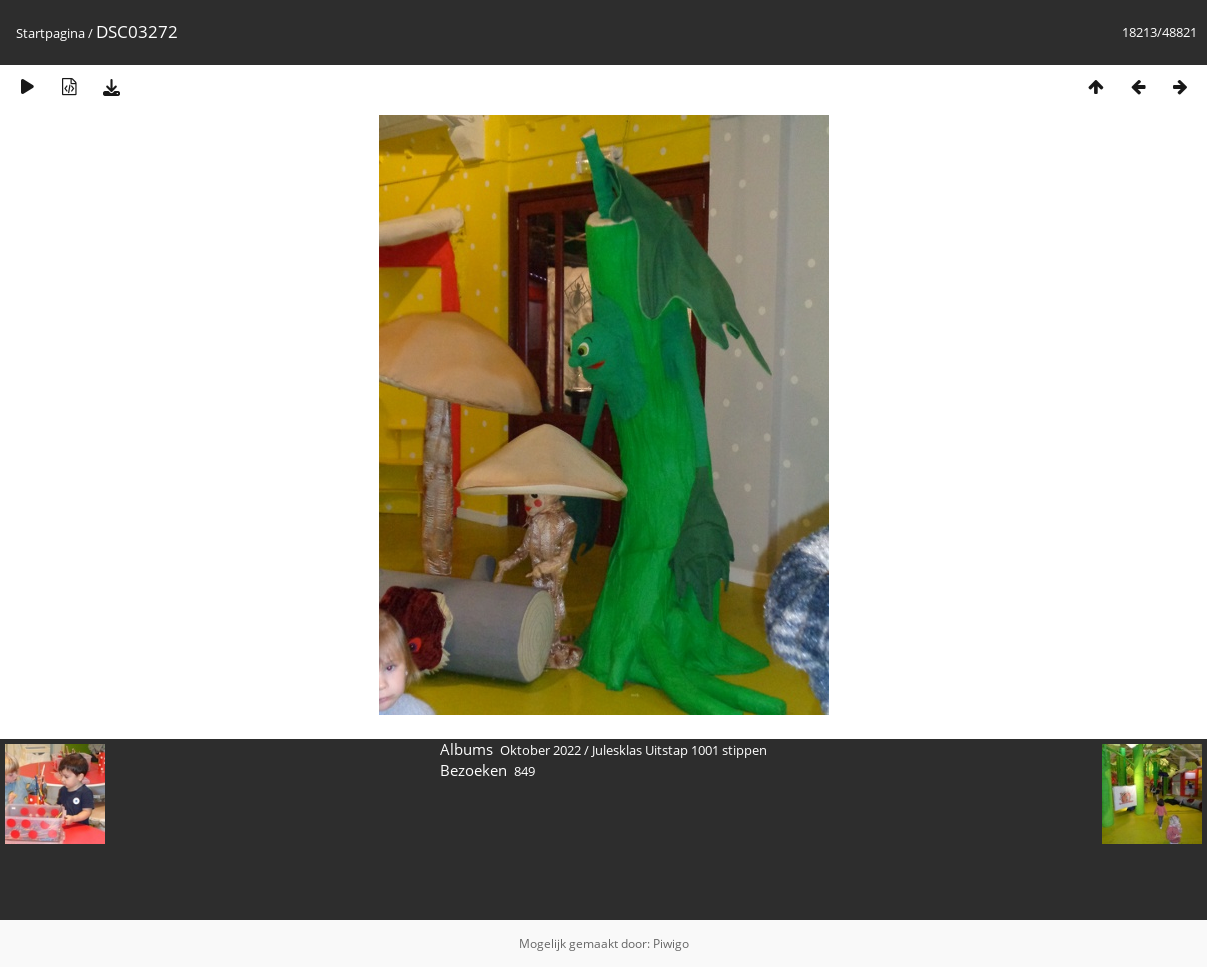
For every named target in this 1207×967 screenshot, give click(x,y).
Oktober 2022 (540, 750)
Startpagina (50, 33)
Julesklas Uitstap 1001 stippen (679, 750)
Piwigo (671, 943)
